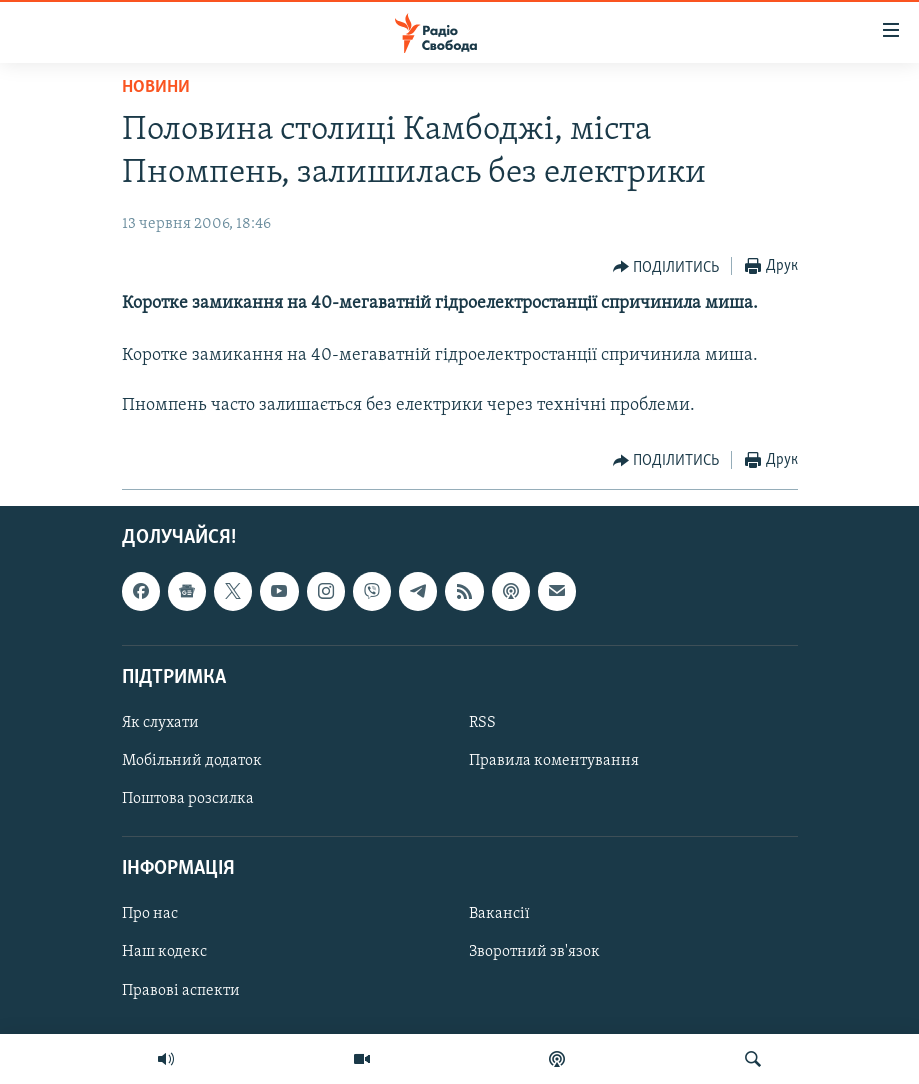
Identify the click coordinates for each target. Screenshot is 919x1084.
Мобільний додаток (192, 761)
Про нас (150, 914)
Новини (156, 87)
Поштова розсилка (188, 799)
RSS (482, 723)
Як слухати (160, 723)
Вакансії (499, 914)
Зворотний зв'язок (534, 952)
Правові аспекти (181, 990)
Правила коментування (554, 761)
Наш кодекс (164, 952)
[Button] (666, 267)
